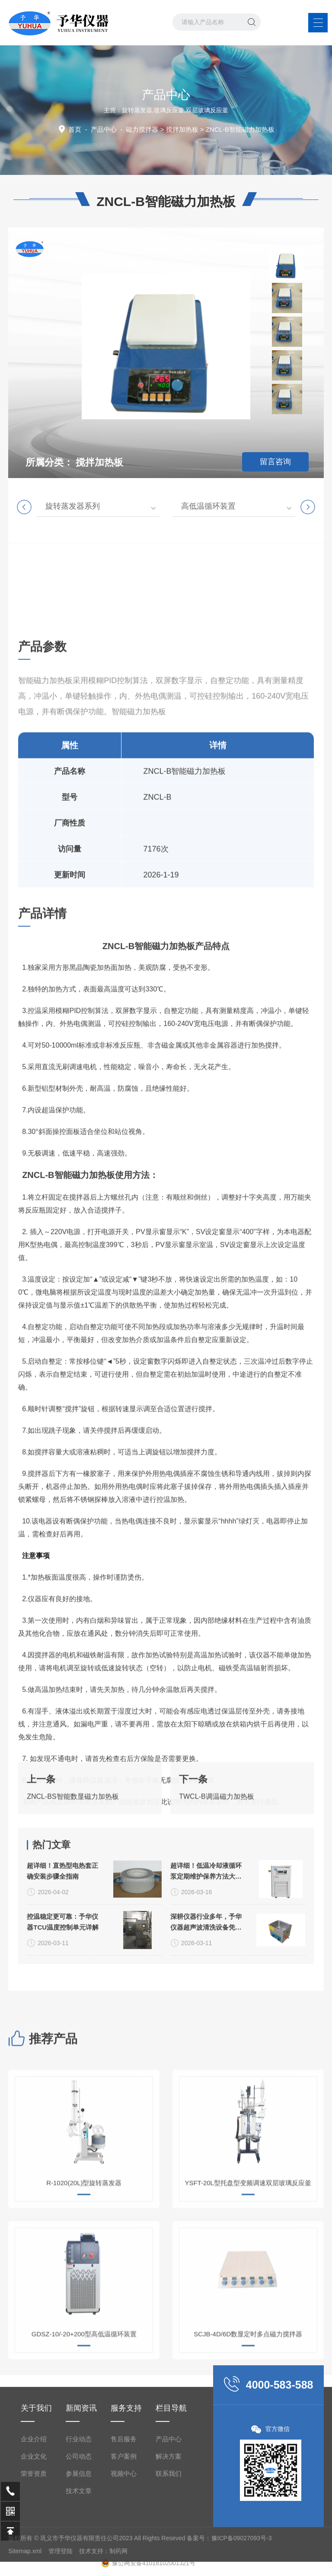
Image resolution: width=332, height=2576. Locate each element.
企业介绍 (34, 2543)
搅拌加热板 (182, 129)
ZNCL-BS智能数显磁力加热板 (72, 1832)
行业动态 (79, 2543)
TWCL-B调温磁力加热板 (216, 1832)
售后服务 (124, 2543)
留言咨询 (275, 461)
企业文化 (34, 2561)
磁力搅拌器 (142, 129)
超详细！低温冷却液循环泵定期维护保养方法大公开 (206, 1954)
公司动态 (79, 2561)
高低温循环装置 (208, 506)
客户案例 (124, 2561)
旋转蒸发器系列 (72, 506)
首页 (74, 129)
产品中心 (104, 129)
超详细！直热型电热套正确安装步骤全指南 (62, 1953)
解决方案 (169, 2561)
